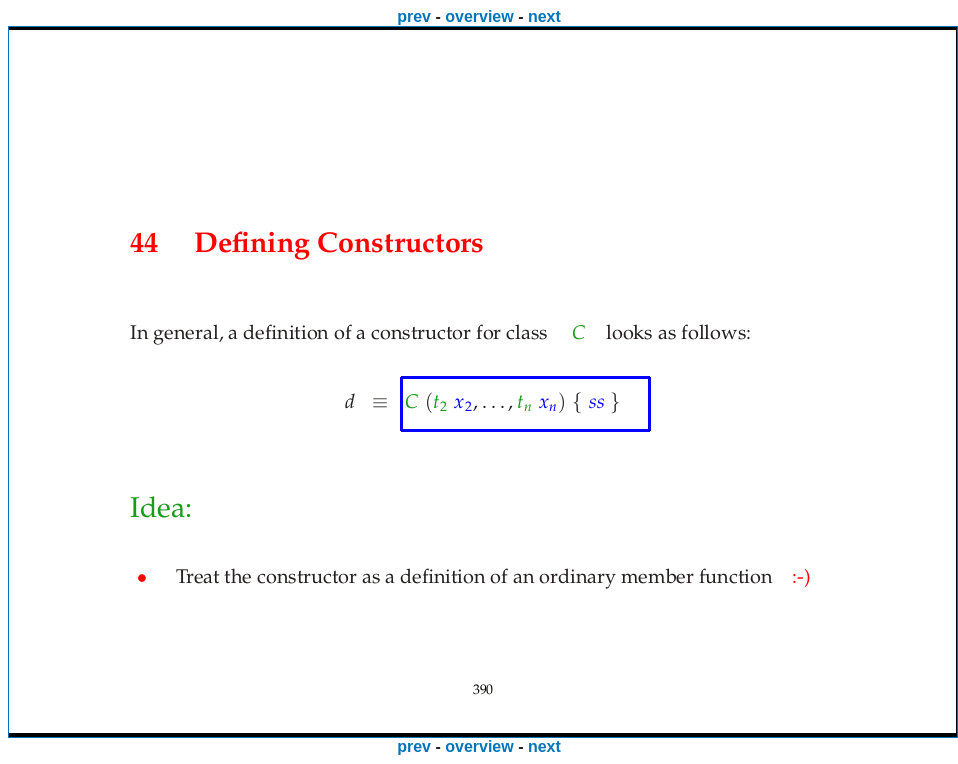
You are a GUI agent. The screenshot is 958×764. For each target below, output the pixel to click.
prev (414, 16)
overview (479, 16)
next (544, 16)
